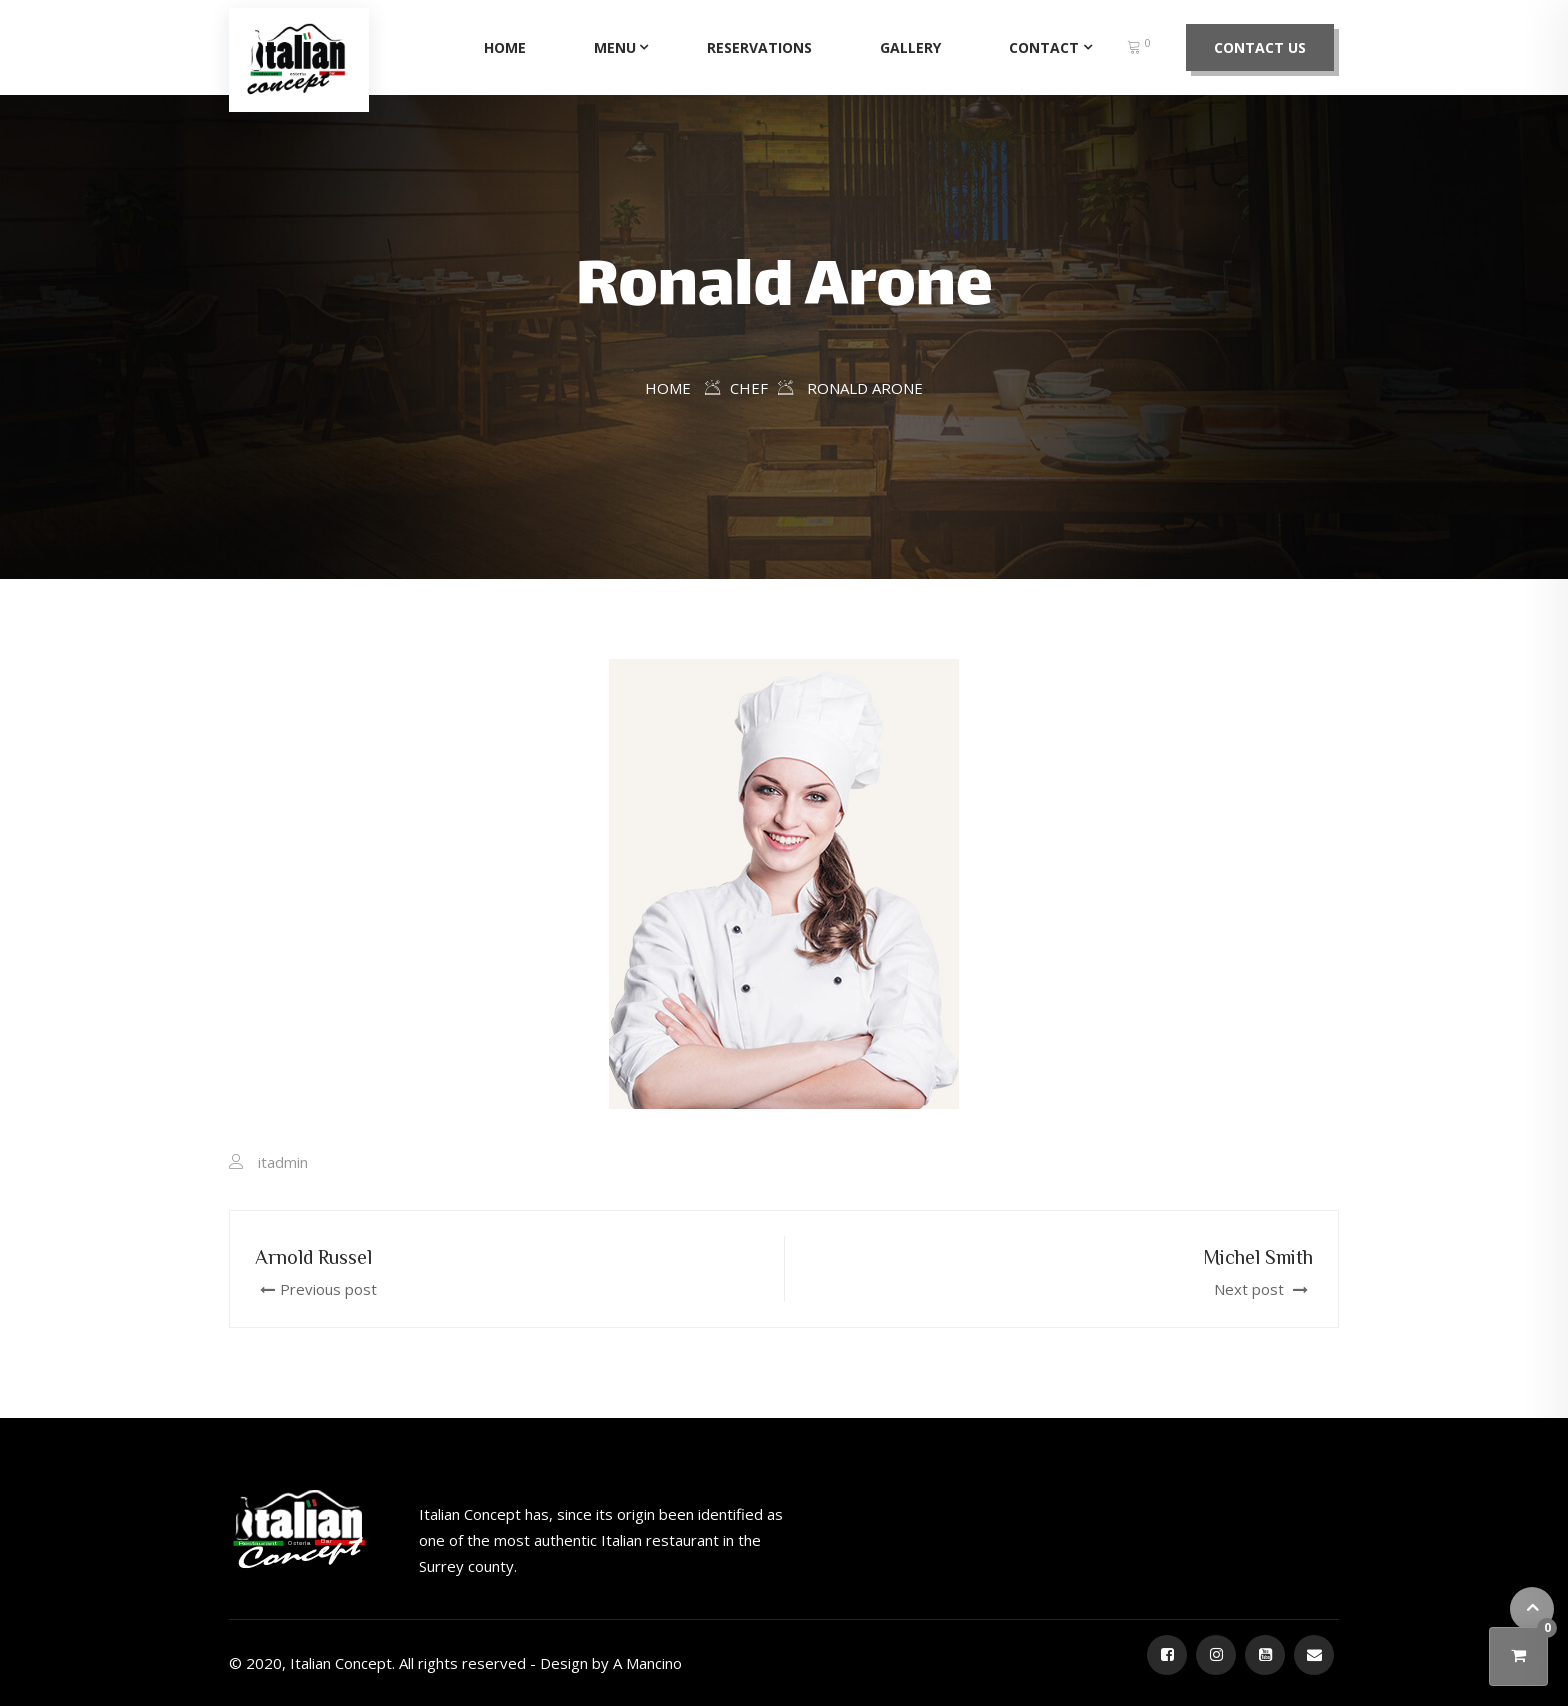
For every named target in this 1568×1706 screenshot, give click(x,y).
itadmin (283, 1162)
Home (505, 47)
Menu (615, 47)
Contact (1044, 47)
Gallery (910, 47)
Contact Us (1260, 47)
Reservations (759, 47)
